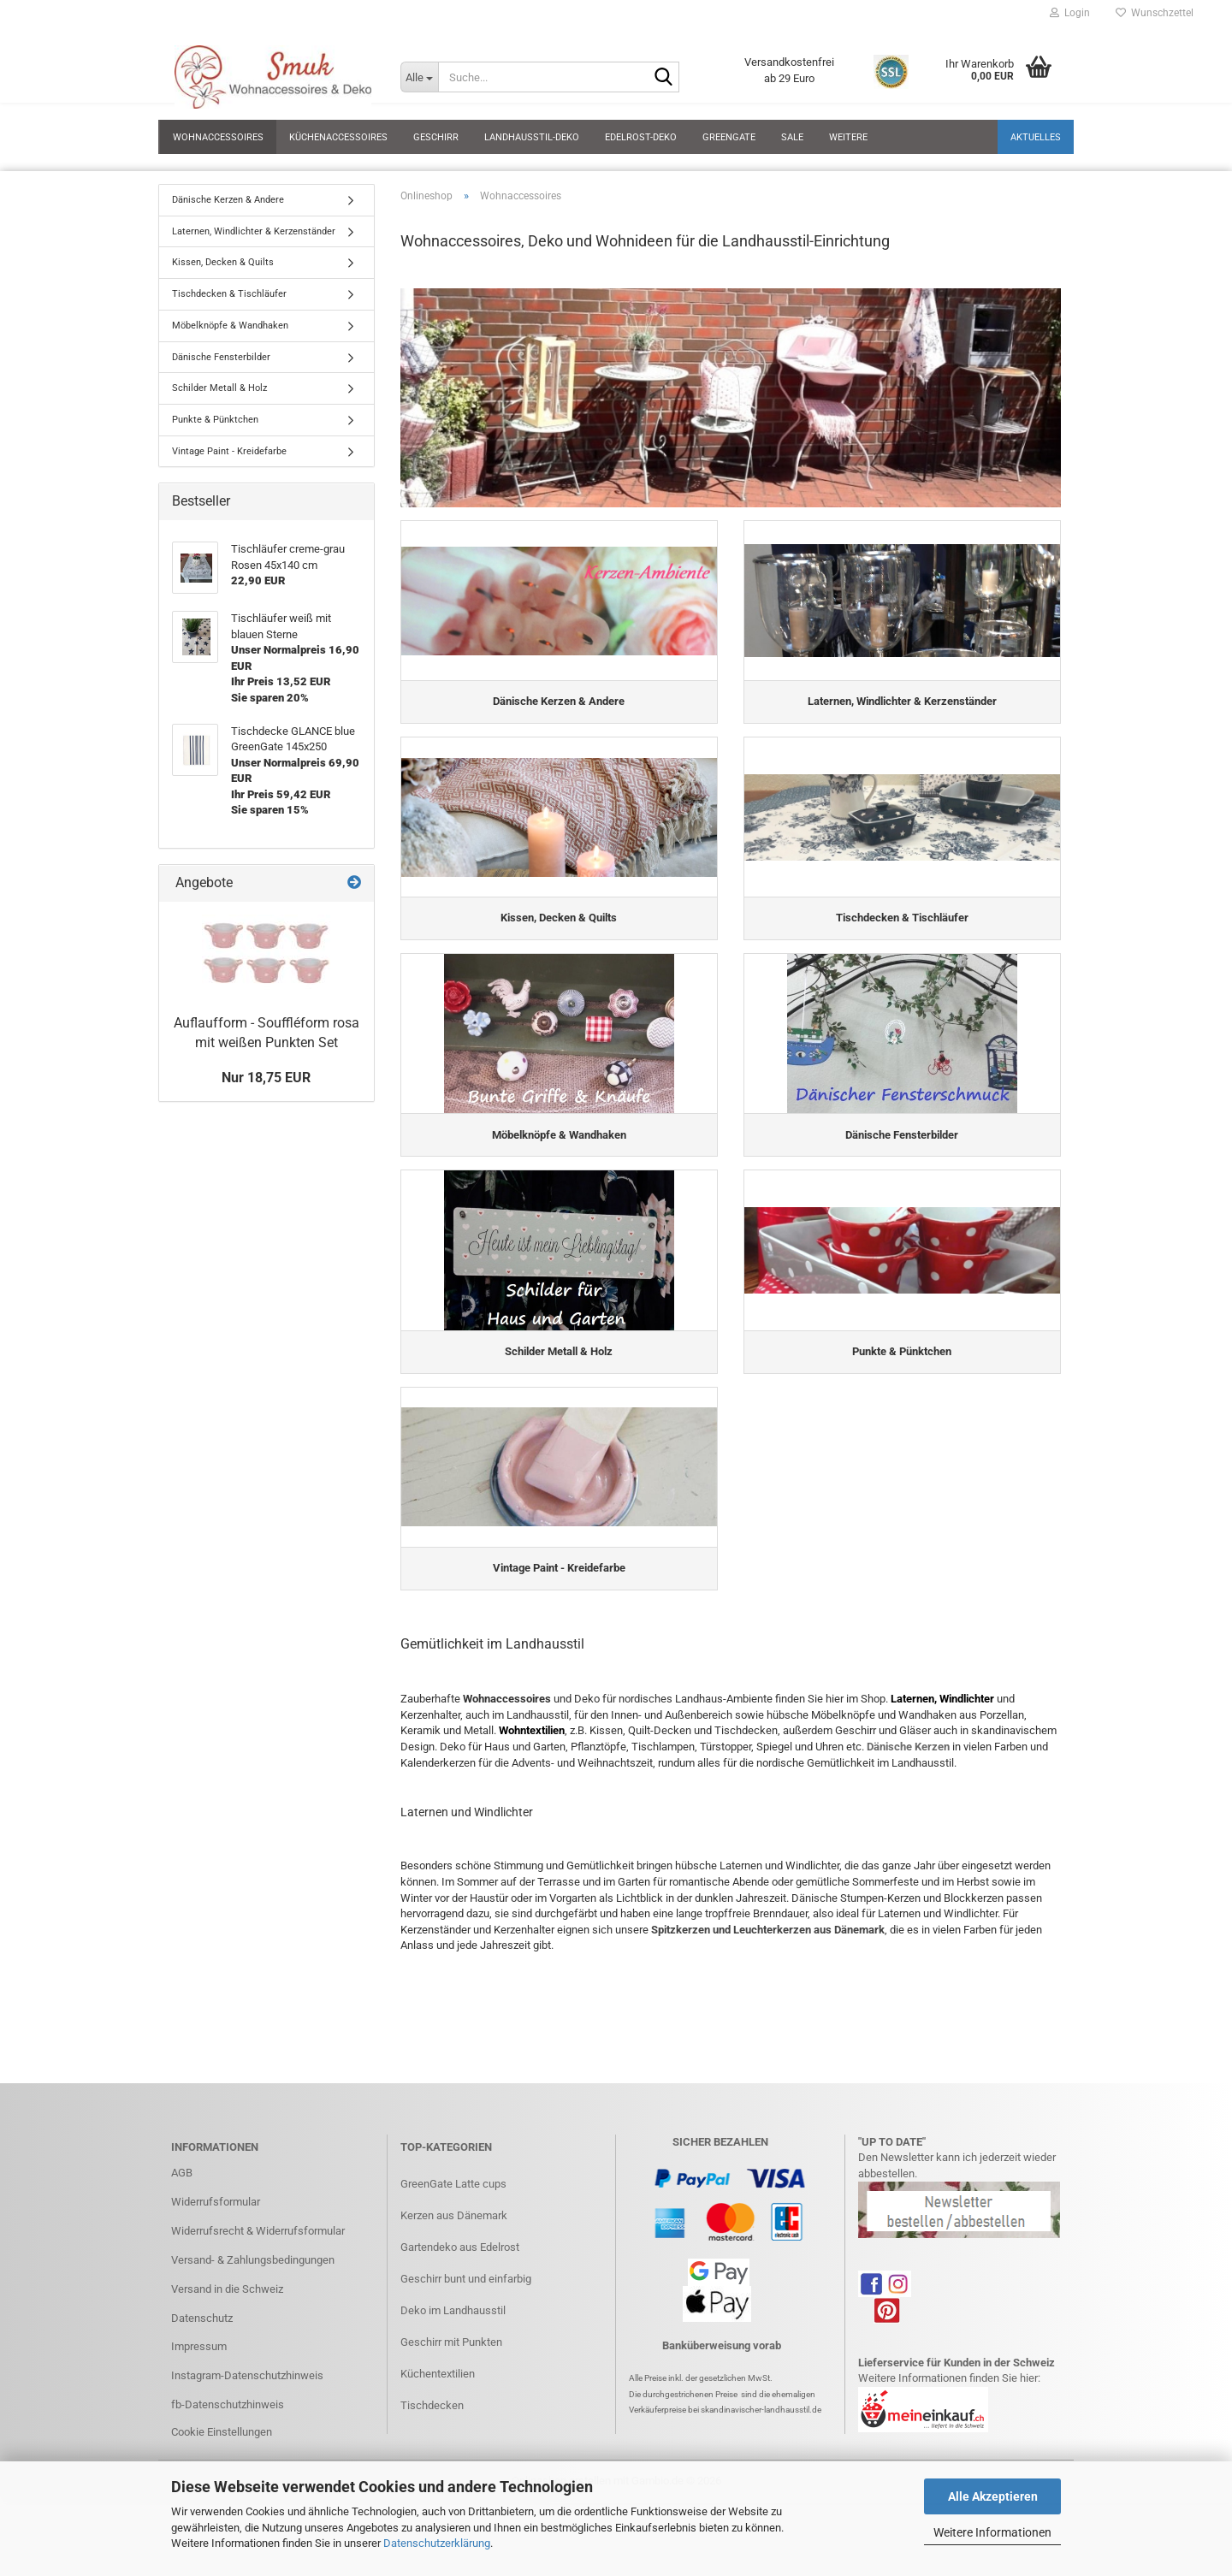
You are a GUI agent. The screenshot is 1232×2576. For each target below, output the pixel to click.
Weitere (848, 137)
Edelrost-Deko (641, 137)
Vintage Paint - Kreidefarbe (229, 451)
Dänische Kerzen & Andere (228, 199)
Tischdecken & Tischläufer (229, 293)
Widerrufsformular (215, 2252)
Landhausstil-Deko (531, 137)
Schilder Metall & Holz (219, 388)
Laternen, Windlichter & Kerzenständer (253, 231)
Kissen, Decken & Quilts (223, 262)
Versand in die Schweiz (227, 2339)
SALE (792, 137)
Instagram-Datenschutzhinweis (247, 2426)
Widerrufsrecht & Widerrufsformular (258, 2281)
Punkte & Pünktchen (215, 419)
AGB (181, 2223)
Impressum (199, 2397)
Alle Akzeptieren (993, 2496)
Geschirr (436, 137)
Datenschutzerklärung (436, 2543)
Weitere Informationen (992, 2532)
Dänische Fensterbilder (221, 357)
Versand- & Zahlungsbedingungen (253, 2310)
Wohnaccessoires (218, 137)
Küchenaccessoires (338, 137)
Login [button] (1070, 13)
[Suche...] (419, 77)
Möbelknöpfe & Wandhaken (230, 325)
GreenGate (728, 137)
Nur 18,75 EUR (266, 1077)
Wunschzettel (1155, 13)
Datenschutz (202, 2368)
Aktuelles (1035, 137)
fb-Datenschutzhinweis (227, 2455)
